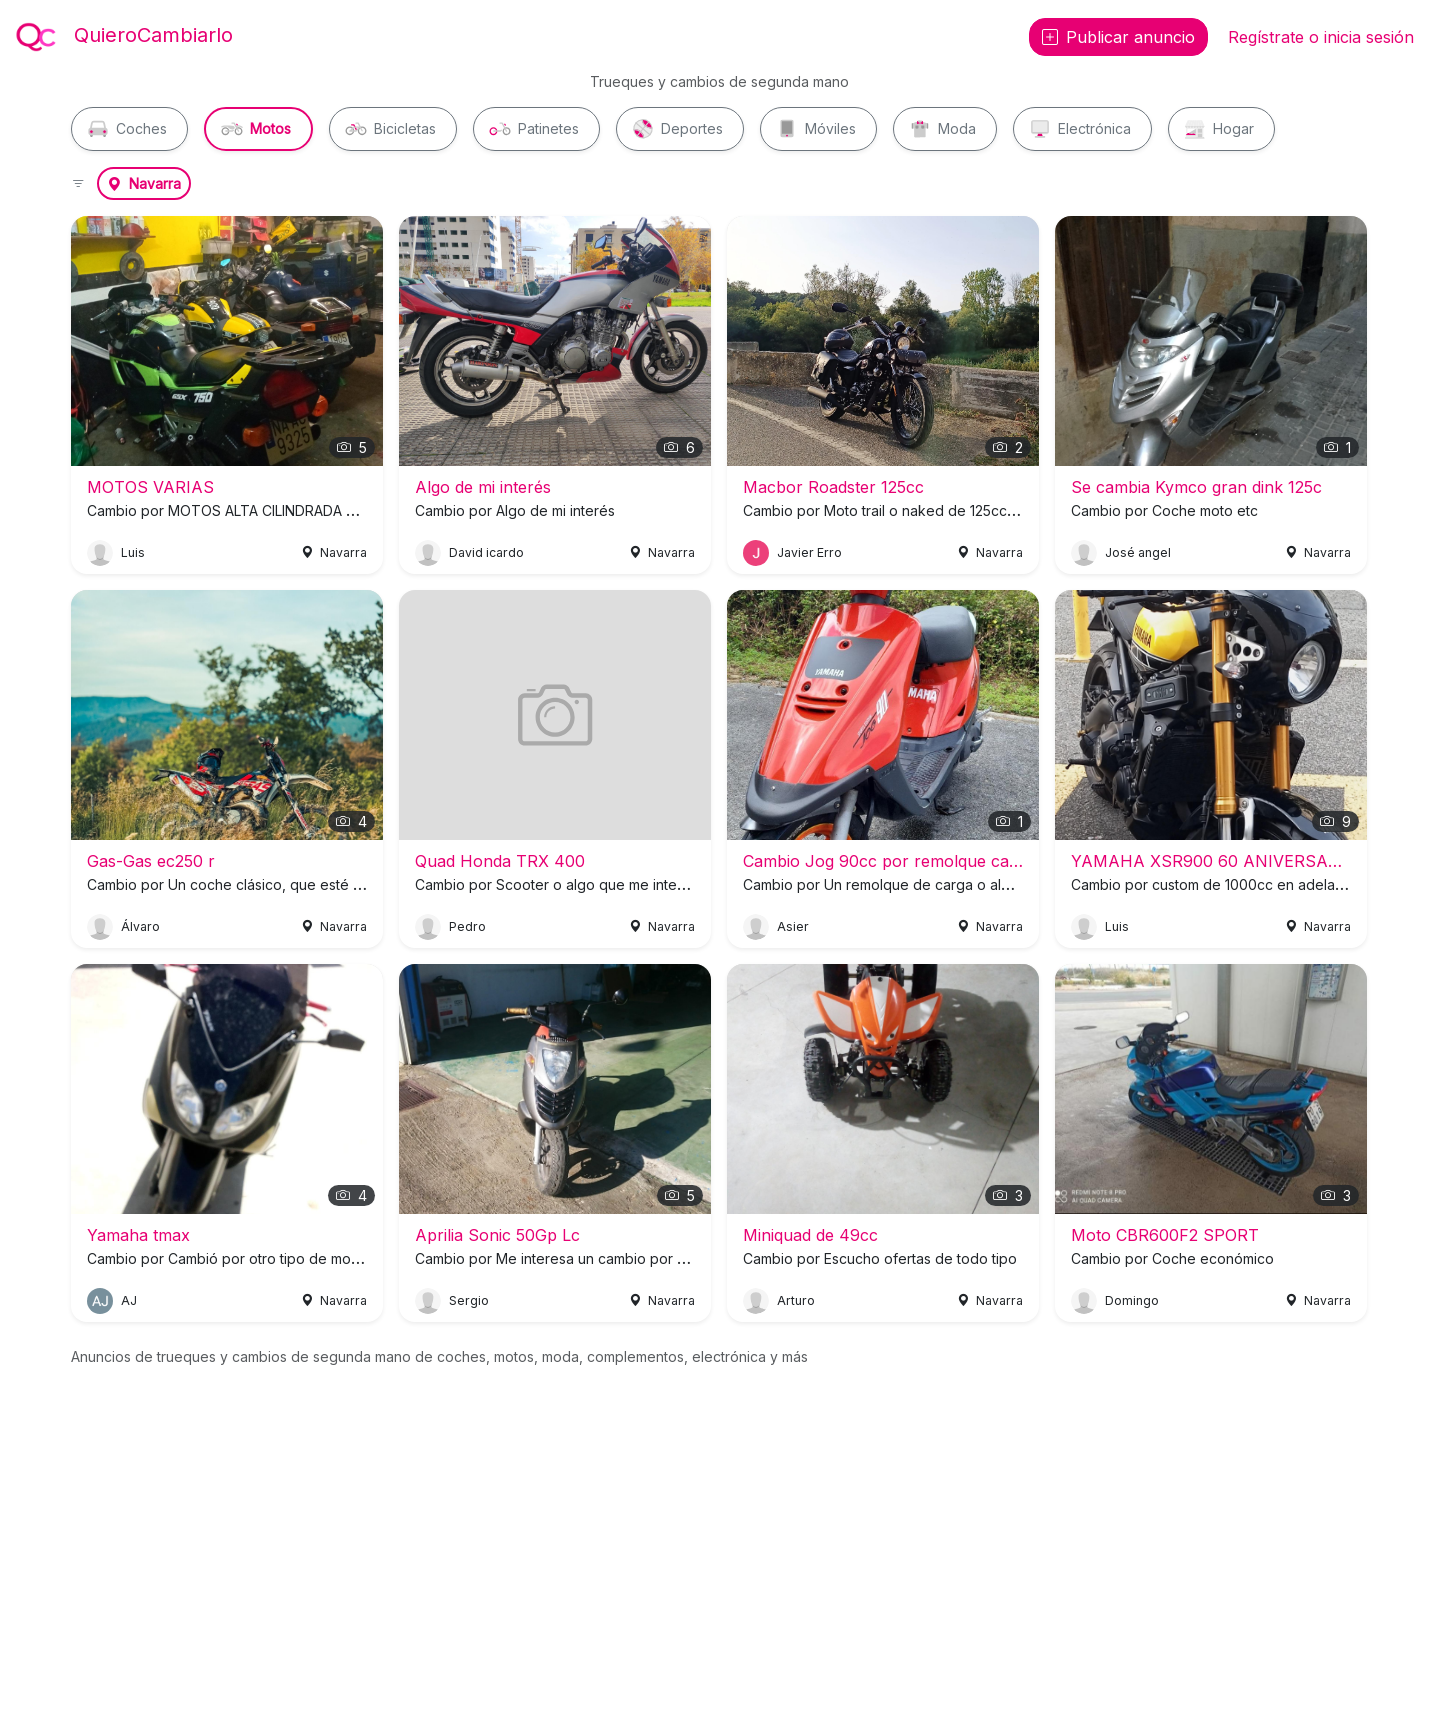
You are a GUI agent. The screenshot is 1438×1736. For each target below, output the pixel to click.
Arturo (796, 1300)
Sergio (469, 1300)
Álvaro (140, 926)
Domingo (1132, 1300)
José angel (1138, 552)
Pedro (467, 926)
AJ (129, 1300)
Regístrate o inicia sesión (1321, 37)
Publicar (1118, 37)
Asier (793, 926)
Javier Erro (809, 552)
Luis (133, 552)
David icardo (486, 552)
